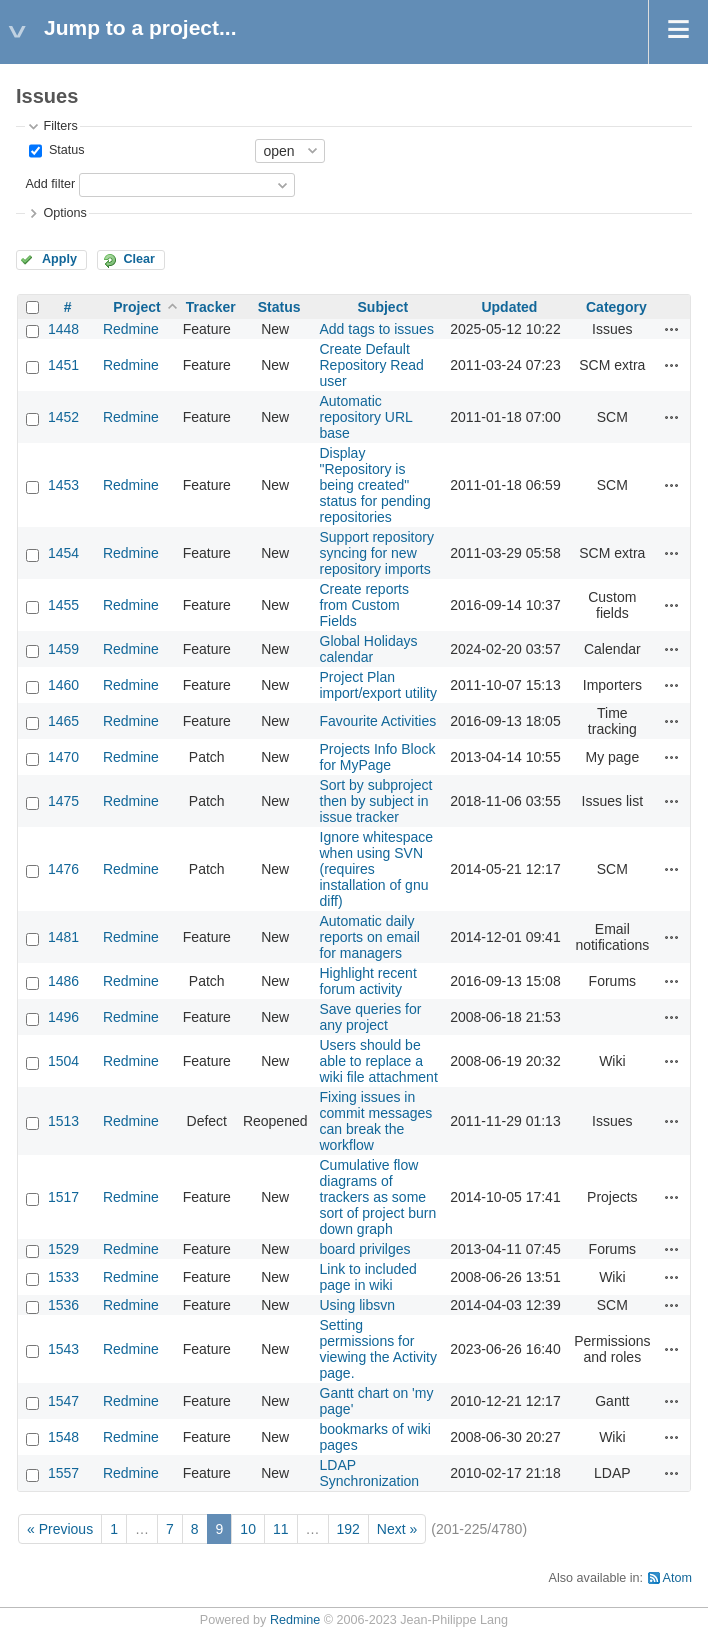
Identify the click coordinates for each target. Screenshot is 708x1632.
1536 (63, 1305)
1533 (63, 1277)
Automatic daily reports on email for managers (370, 937)
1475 (63, 801)
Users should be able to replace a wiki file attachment (379, 1061)
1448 (63, 329)
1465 (63, 721)
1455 (63, 605)
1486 (63, 981)
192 (348, 1529)
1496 (63, 1017)
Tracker (211, 307)
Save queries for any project (371, 1017)
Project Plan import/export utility (378, 685)
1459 (63, 649)
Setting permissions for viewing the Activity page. (379, 1349)
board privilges (365, 1249)
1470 (63, 757)
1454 (63, 553)
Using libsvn (357, 1305)
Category (616, 307)
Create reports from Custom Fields (364, 605)
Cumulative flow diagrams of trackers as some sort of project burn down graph (378, 1197)
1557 (63, 1473)
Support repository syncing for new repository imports (377, 553)
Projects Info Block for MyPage (378, 757)
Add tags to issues (377, 329)
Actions (672, 329)
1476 (63, 869)
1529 (63, 1249)
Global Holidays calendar (369, 649)
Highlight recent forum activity (368, 981)
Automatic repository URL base (366, 417)
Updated (509, 307)
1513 (63, 1121)
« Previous (60, 1529)
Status (64, 150)
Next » (397, 1529)
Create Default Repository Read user (372, 365)
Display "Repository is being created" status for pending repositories (375, 485)
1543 (63, 1349)
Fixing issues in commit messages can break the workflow (376, 1121)
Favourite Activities (378, 721)
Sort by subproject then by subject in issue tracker (376, 801)
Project (136, 307)
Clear (139, 259)
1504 (63, 1061)
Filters (60, 126)
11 (281, 1529)
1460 (63, 685)
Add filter (50, 184)
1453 (63, 485)
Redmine (131, 329)
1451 (63, 365)
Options (64, 213)
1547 (63, 1401)
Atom (677, 1578)
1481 (63, 937)
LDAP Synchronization (370, 1473)
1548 (63, 1437)
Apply (59, 259)
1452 (63, 417)
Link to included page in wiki (368, 1277)
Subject (383, 307)
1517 (63, 1197)
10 (248, 1529)
